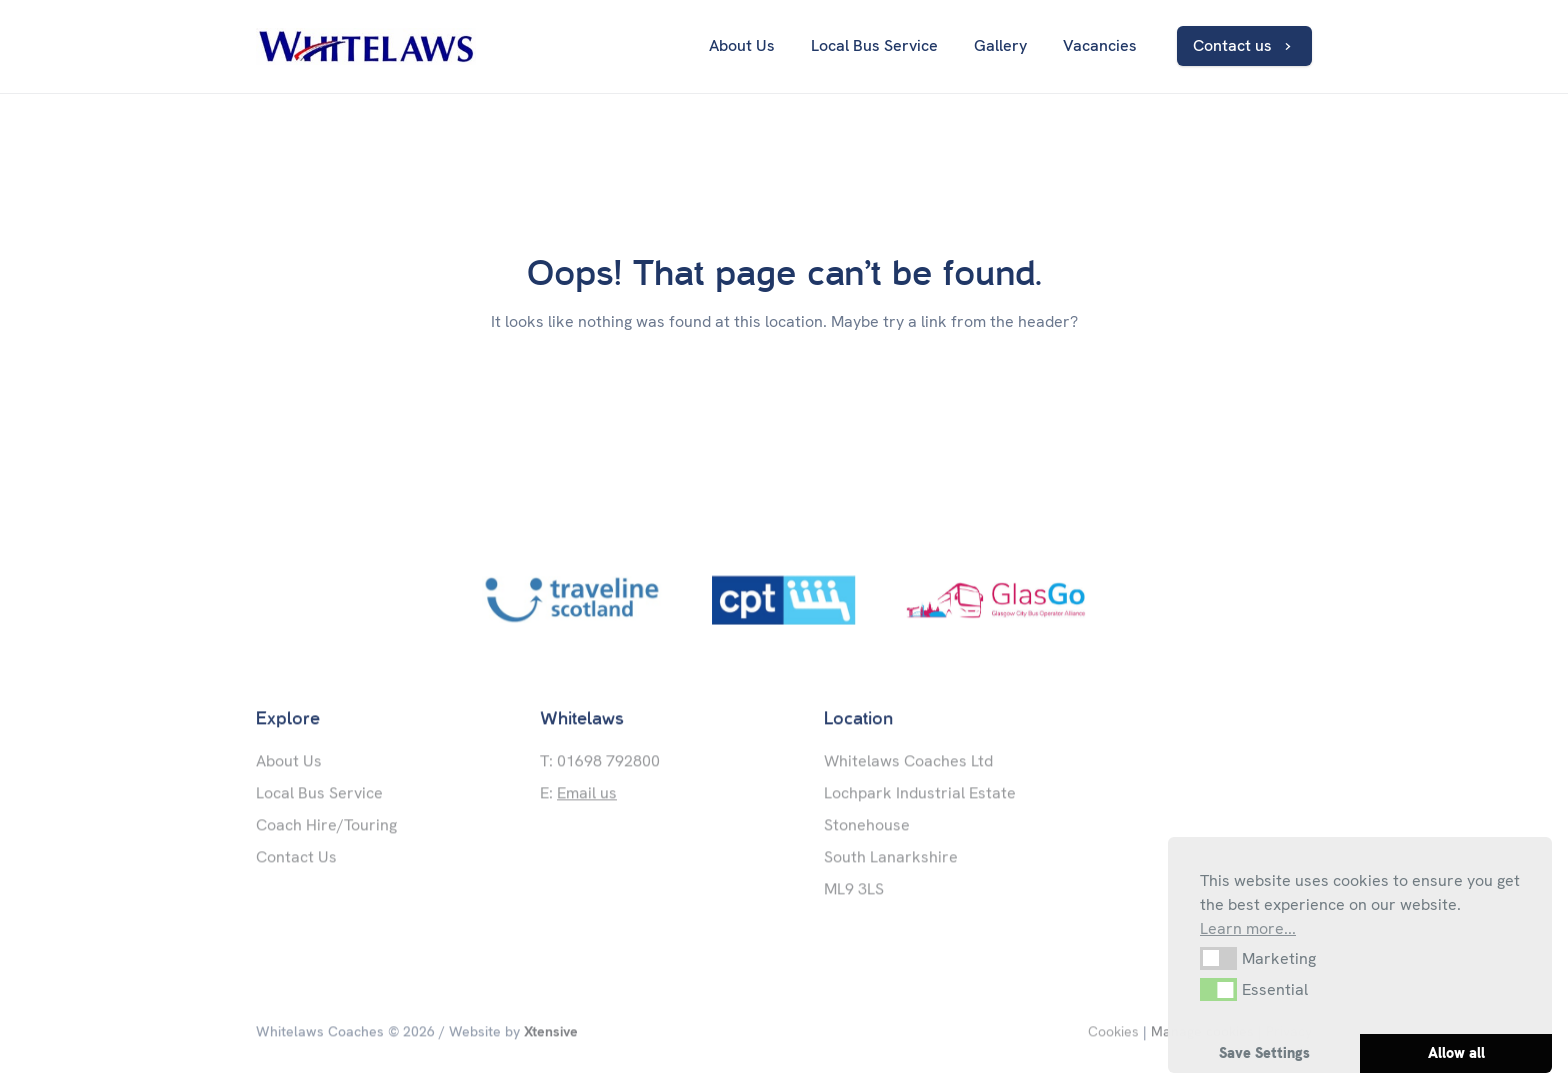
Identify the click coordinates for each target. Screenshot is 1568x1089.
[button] (1218, 958)
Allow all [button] (1456, 1053)
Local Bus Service (319, 795)
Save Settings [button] (1264, 1053)
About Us (289, 763)
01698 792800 (608, 763)
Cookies (1113, 1034)
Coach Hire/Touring (326, 827)
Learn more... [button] (1248, 928)
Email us (587, 795)
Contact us (1248, 45)
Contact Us (296, 859)
